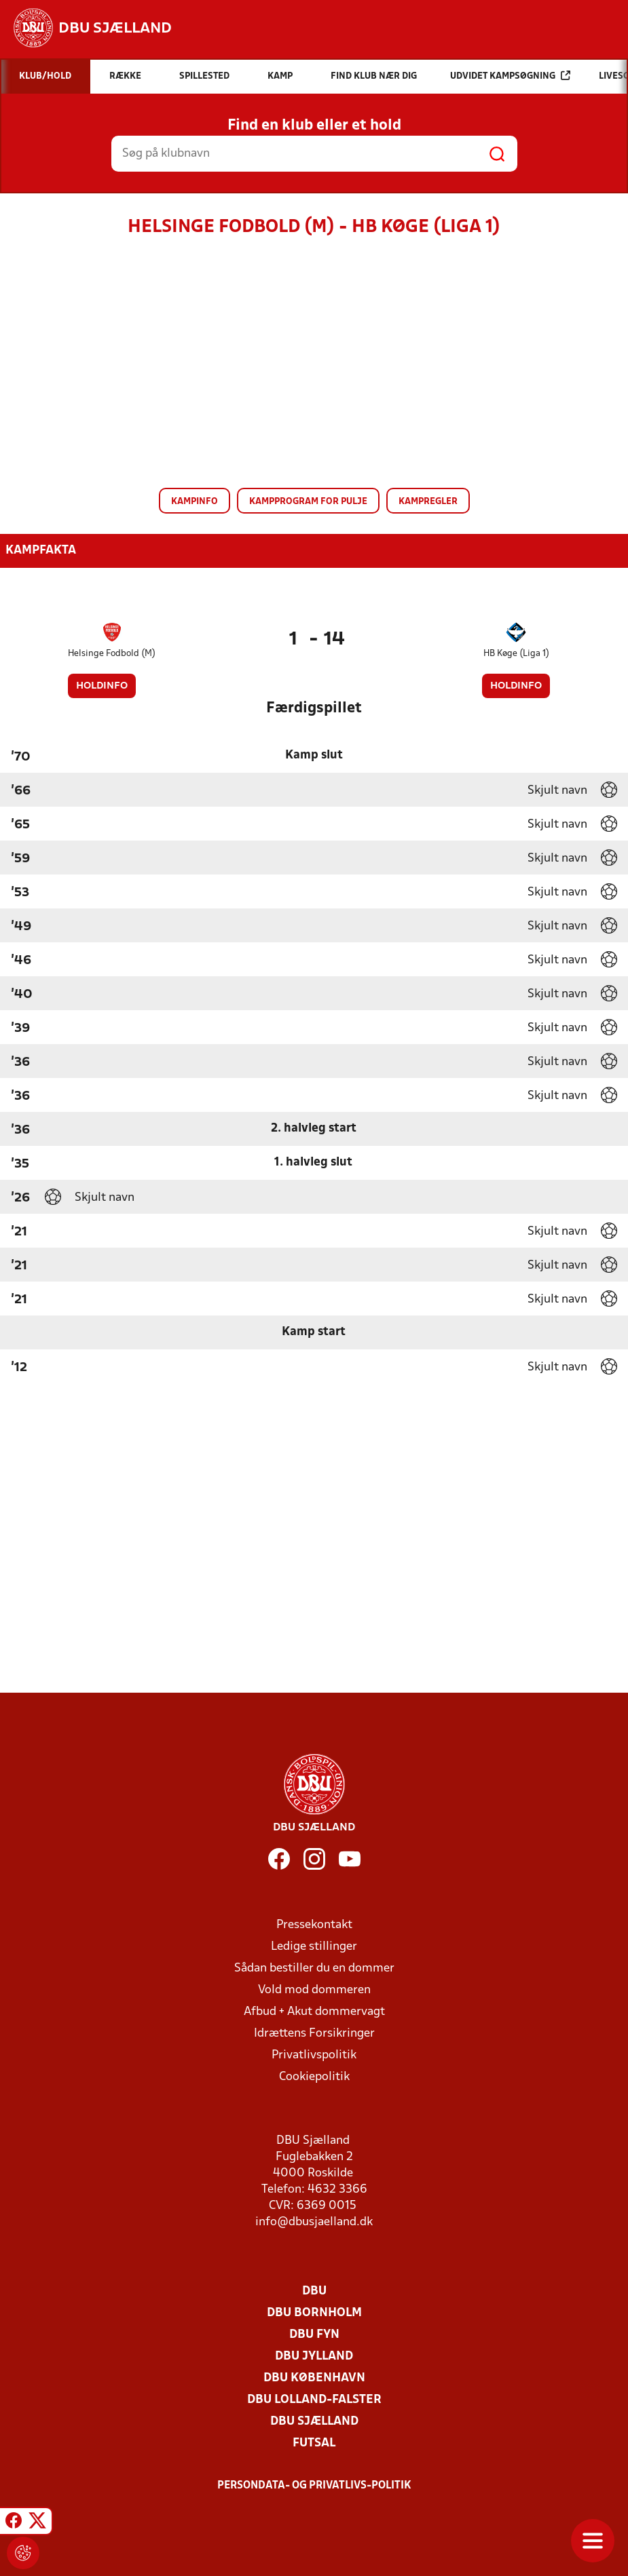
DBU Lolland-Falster (314, 2400)
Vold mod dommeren (314, 1990)
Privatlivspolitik (314, 2055)
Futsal (314, 2443)
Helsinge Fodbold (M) (111, 653)
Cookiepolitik (314, 2077)
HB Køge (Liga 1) (516, 653)
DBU (314, 2291)
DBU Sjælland (314, 2421)
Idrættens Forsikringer (314, 2033)
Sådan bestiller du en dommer (314, 1968)
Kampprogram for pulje (308, 501)
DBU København (314, 2378)
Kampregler (428, 501)
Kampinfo (194, 501)
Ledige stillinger (314, 1947)
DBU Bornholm (314, 2313)
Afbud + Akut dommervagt (314, 2012)
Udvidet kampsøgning (510, 76)
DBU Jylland (314, 2356)
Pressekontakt (314, 1925)
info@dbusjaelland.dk (314, 2222)
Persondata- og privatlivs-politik (314, 2486)
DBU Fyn (314, 2335)
